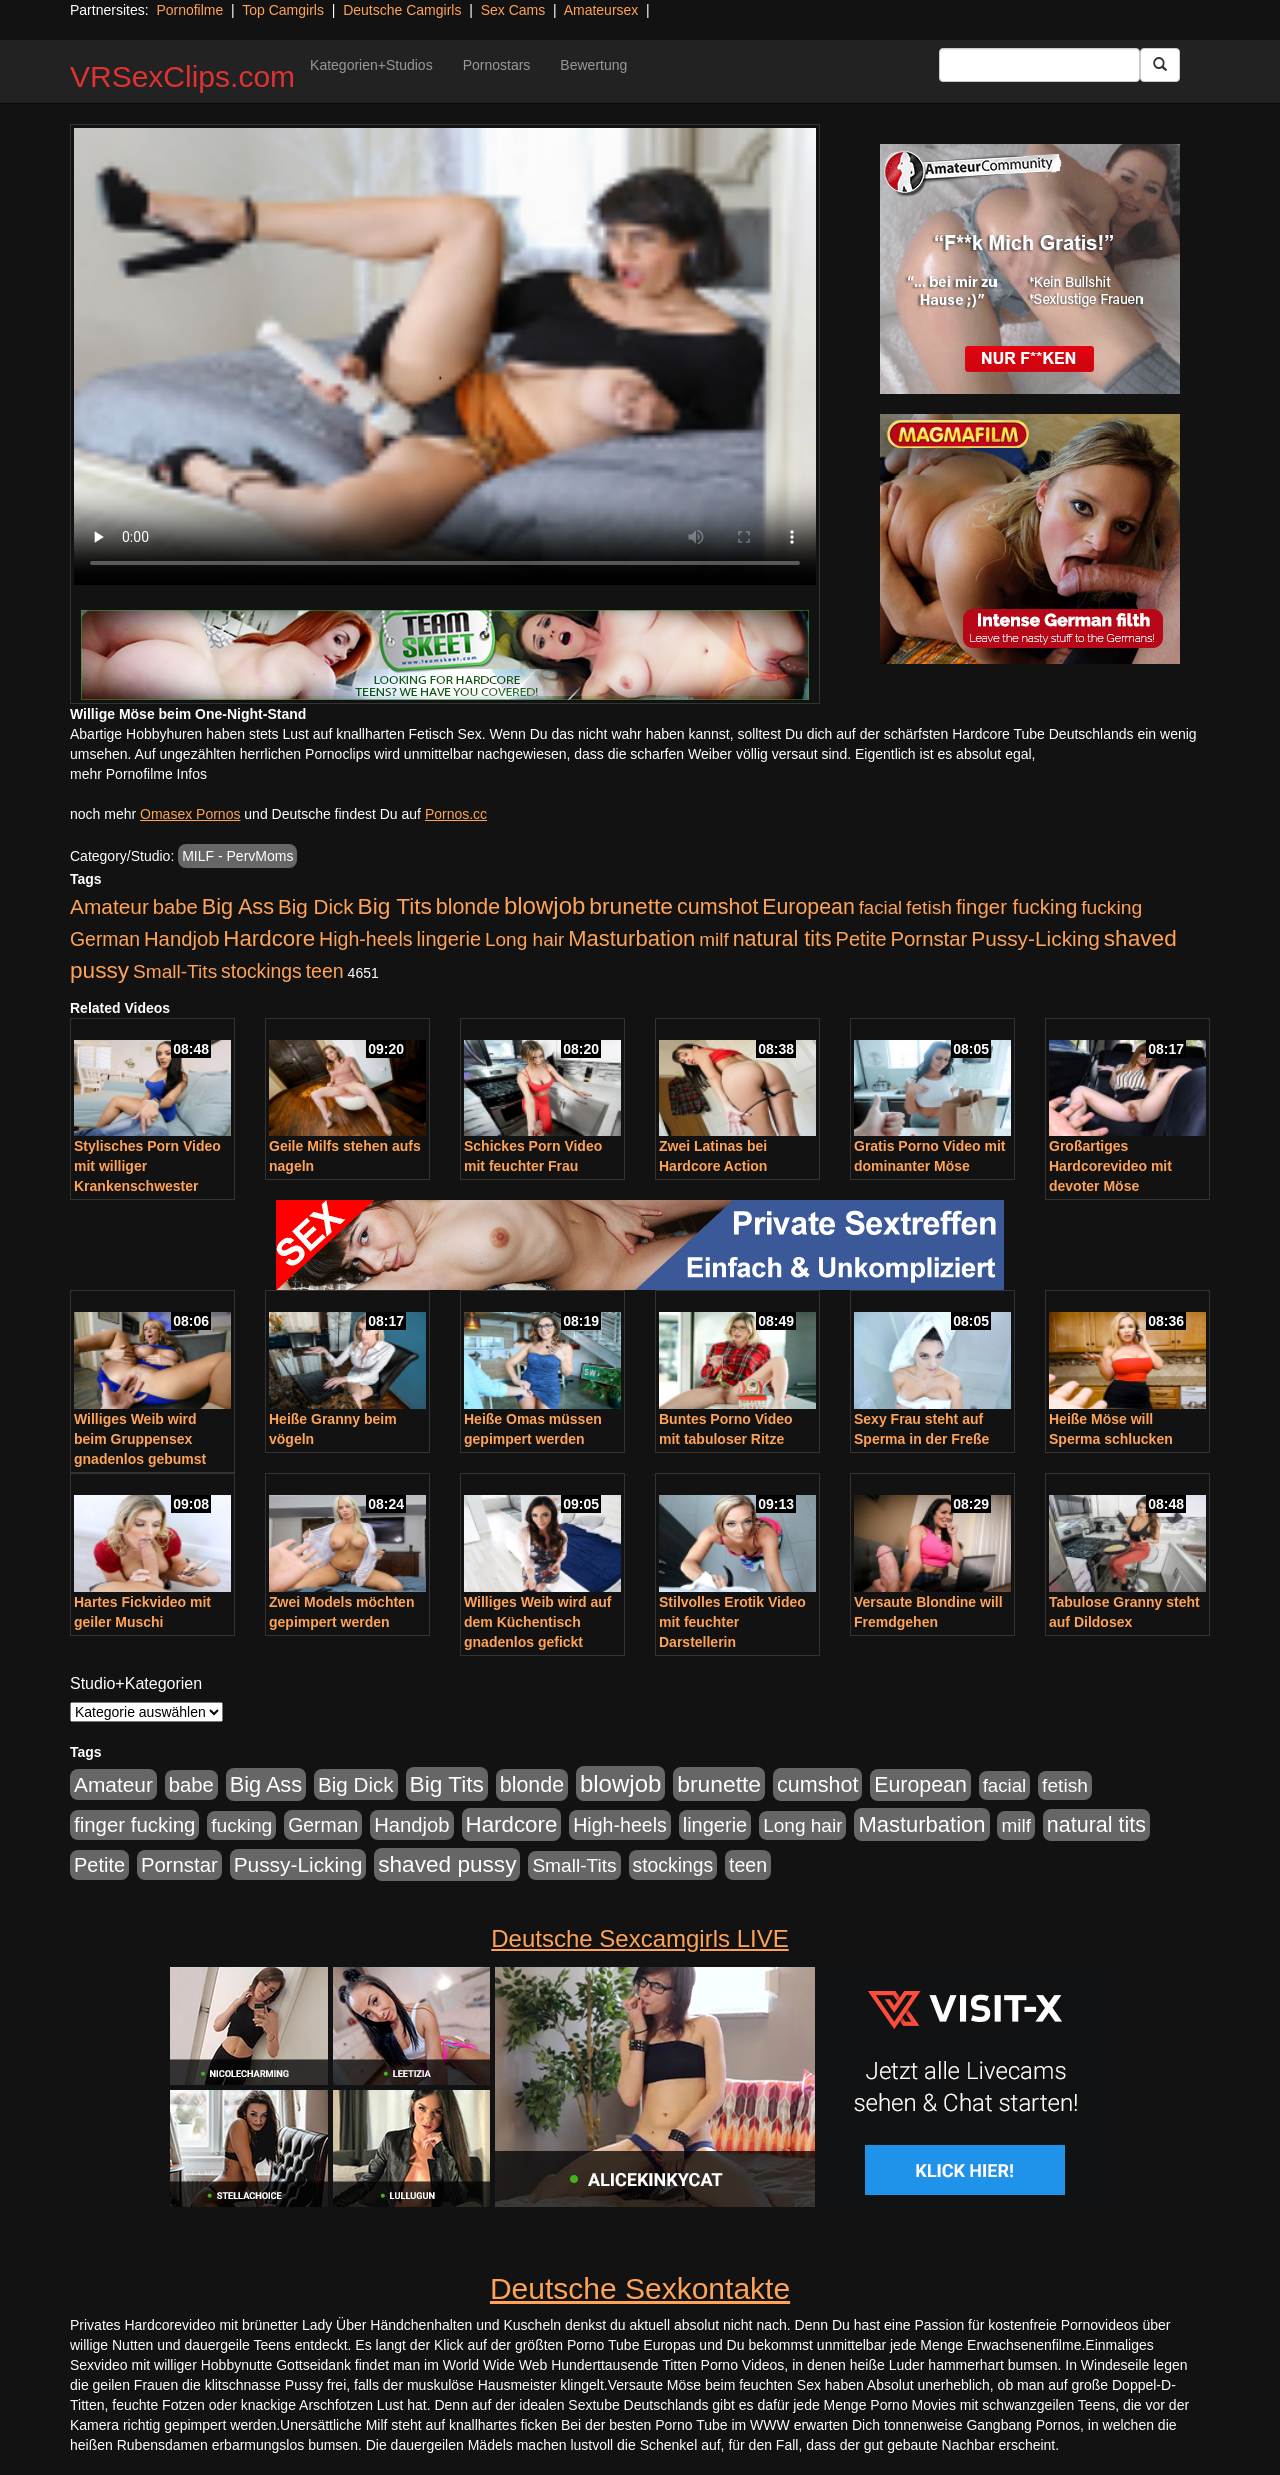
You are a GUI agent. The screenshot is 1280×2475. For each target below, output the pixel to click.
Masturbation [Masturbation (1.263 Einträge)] (631, 938)
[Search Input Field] (1039, 65)
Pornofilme (189, 10)
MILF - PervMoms (237, 856)
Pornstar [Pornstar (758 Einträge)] (929, 939)
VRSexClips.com (182, 76)
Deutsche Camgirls (402, 10)
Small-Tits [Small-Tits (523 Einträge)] (175, 971)
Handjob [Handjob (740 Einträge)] (181, 939)
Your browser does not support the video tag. (445, 356)
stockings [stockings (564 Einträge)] (261, 971)
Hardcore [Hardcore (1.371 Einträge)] (269, 938)
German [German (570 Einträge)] (105, 939)
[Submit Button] (1160, 65)
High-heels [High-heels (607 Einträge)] (366, 939)
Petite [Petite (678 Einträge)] (861, 939)
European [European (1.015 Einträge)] (808, 907)
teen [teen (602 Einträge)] (325, 971)
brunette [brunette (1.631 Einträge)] (631, 906)
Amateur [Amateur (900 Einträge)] (109, 906)
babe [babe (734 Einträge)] (175, 907)
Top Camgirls (283, 10)
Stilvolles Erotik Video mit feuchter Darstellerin (732, 1622)
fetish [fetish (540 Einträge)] (929, 907)
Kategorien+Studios (371, 65)
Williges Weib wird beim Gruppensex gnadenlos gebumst (140, 1439)
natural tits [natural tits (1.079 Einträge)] (782, 939)
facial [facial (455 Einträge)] (881, 907)
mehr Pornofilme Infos (138, 774)
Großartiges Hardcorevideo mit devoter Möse (1110, 1166)
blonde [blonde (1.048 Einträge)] (468, 907)
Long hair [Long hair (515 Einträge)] (524, 939)
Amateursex (601, 10)
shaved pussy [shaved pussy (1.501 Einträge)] (447, 1864)
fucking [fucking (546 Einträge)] (1111, 907)
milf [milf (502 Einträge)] (714, 939)
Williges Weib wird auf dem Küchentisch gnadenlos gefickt (537, 1622)
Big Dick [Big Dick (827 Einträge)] (316, 906)
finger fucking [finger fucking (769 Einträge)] (1016, 907)
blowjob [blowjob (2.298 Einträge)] (544, 905)
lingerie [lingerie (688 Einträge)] (448, 939)
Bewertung (593, 65)
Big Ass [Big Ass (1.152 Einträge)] (238, 906)
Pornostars (497, 65)
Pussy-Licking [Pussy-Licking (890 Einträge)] (1035, 938)
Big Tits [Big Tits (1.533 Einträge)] (395, 906)
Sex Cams (513, 10)
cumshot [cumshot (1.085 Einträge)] (717, 906)
